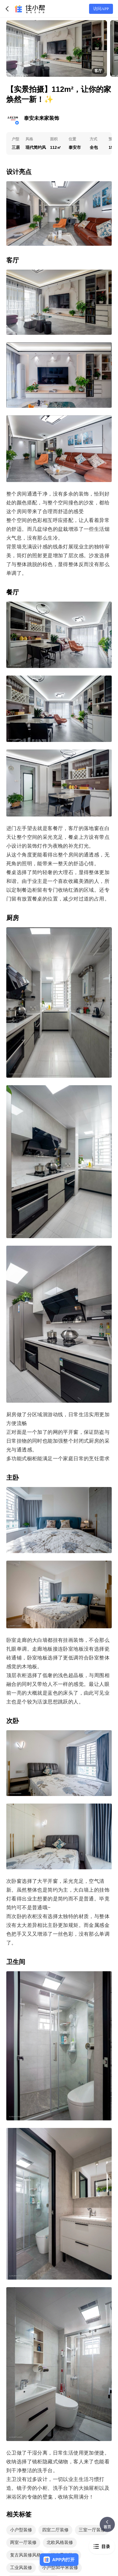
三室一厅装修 (92, 2529)
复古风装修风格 (25, 2554)
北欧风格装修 (60, 2542)
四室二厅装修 (55, 2529)
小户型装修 (21, 2529)
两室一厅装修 (23, 2542)
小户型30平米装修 (60, 2567)
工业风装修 (21, 2567)
